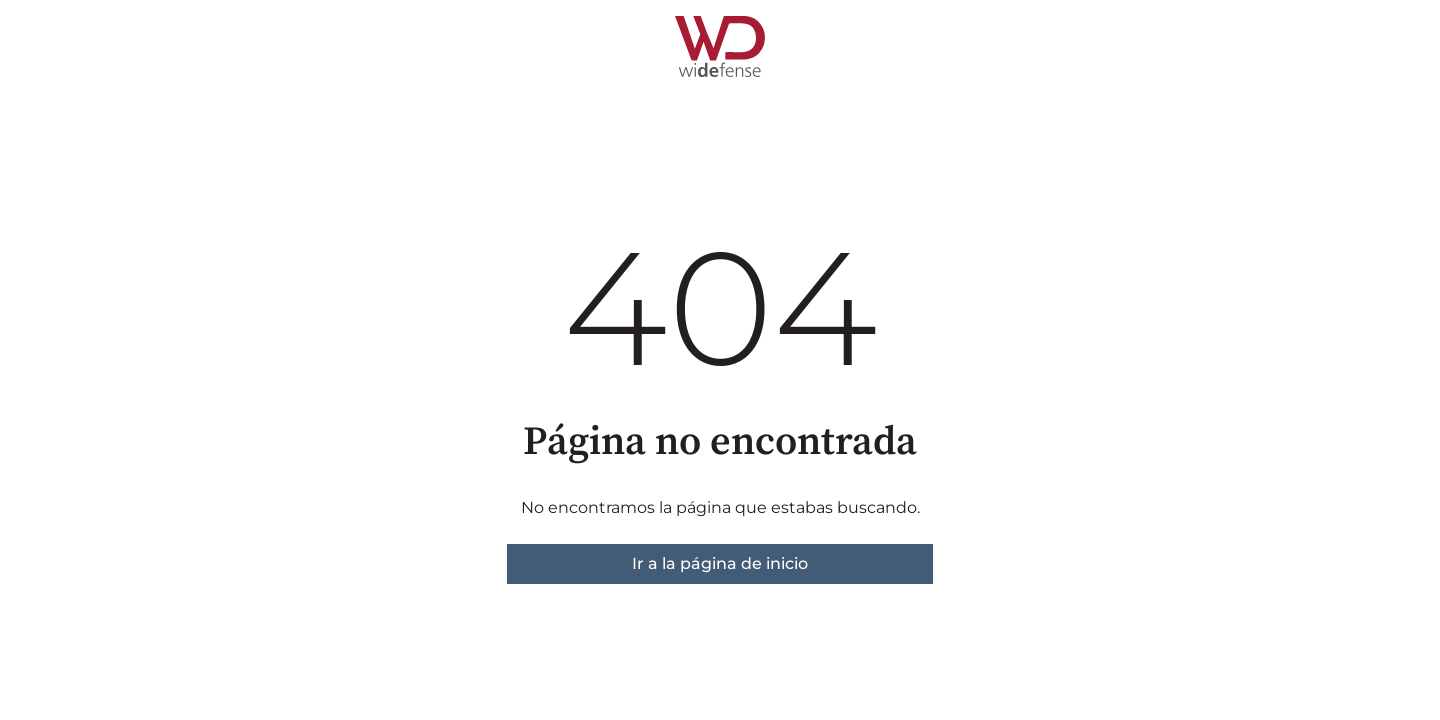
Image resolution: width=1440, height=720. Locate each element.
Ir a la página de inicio (720, 563)
